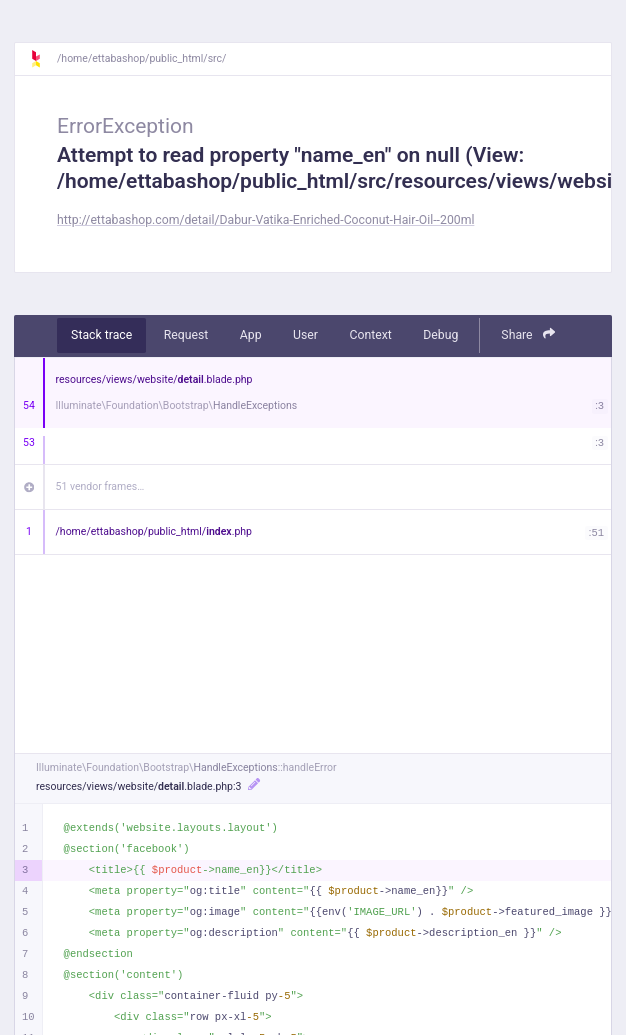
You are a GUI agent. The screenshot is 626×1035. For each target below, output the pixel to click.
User (305, 335)
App (251, 335)
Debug (440, 335)
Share (528, 334)
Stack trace (101, 335)
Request (186, 335)
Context (370, 335)
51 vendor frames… (100, 486)
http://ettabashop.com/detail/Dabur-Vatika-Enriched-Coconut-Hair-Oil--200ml (265, 220)
